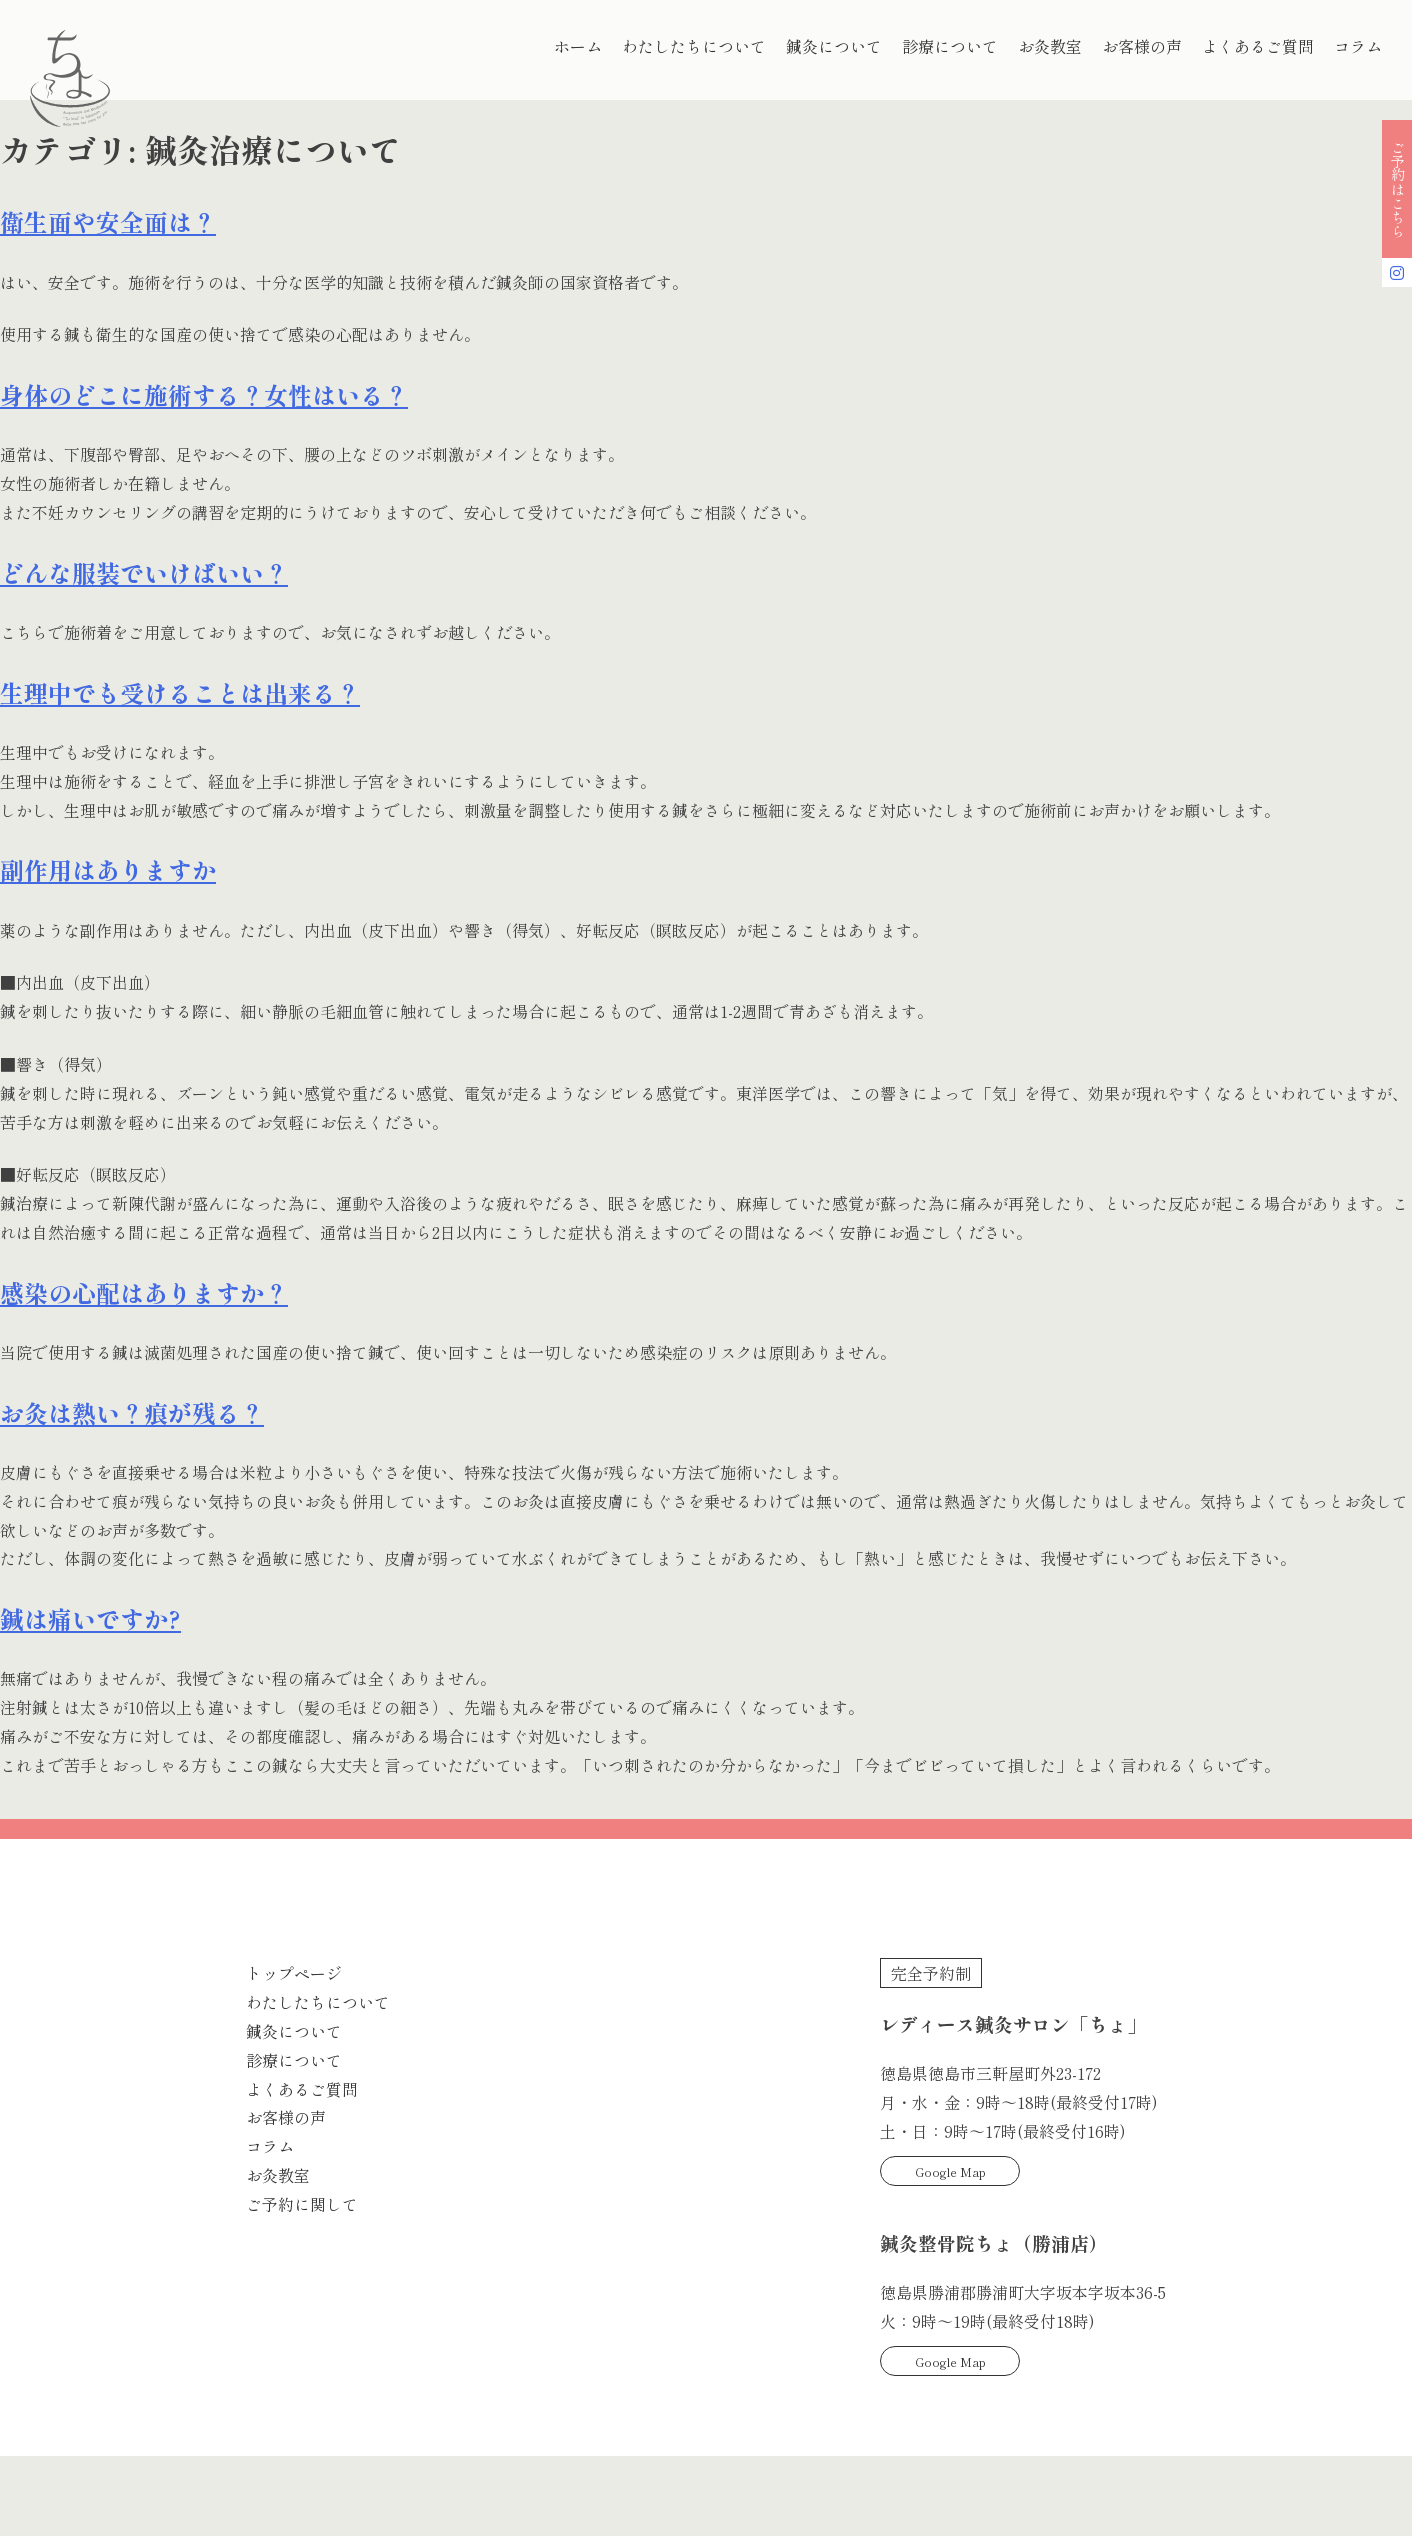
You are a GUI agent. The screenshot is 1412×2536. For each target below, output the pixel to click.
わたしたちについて (694, 46)
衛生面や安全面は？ (108, 221)
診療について (950, 46)
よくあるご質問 (1258, 46)
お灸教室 (1050, 46)
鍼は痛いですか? (90, 1618)
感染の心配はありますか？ (144, 1292)
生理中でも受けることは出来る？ (180, 692)
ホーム (578, 46)
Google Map (950, 2171)
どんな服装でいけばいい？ (144, 572)
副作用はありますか (108, 869)
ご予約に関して (302, 2204)
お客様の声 (1142, 46)
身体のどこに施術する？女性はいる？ (204, 394)
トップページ (294, 1973)
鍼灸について (834, 46)
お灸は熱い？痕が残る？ (132, 1412)
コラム (1358, 46)
